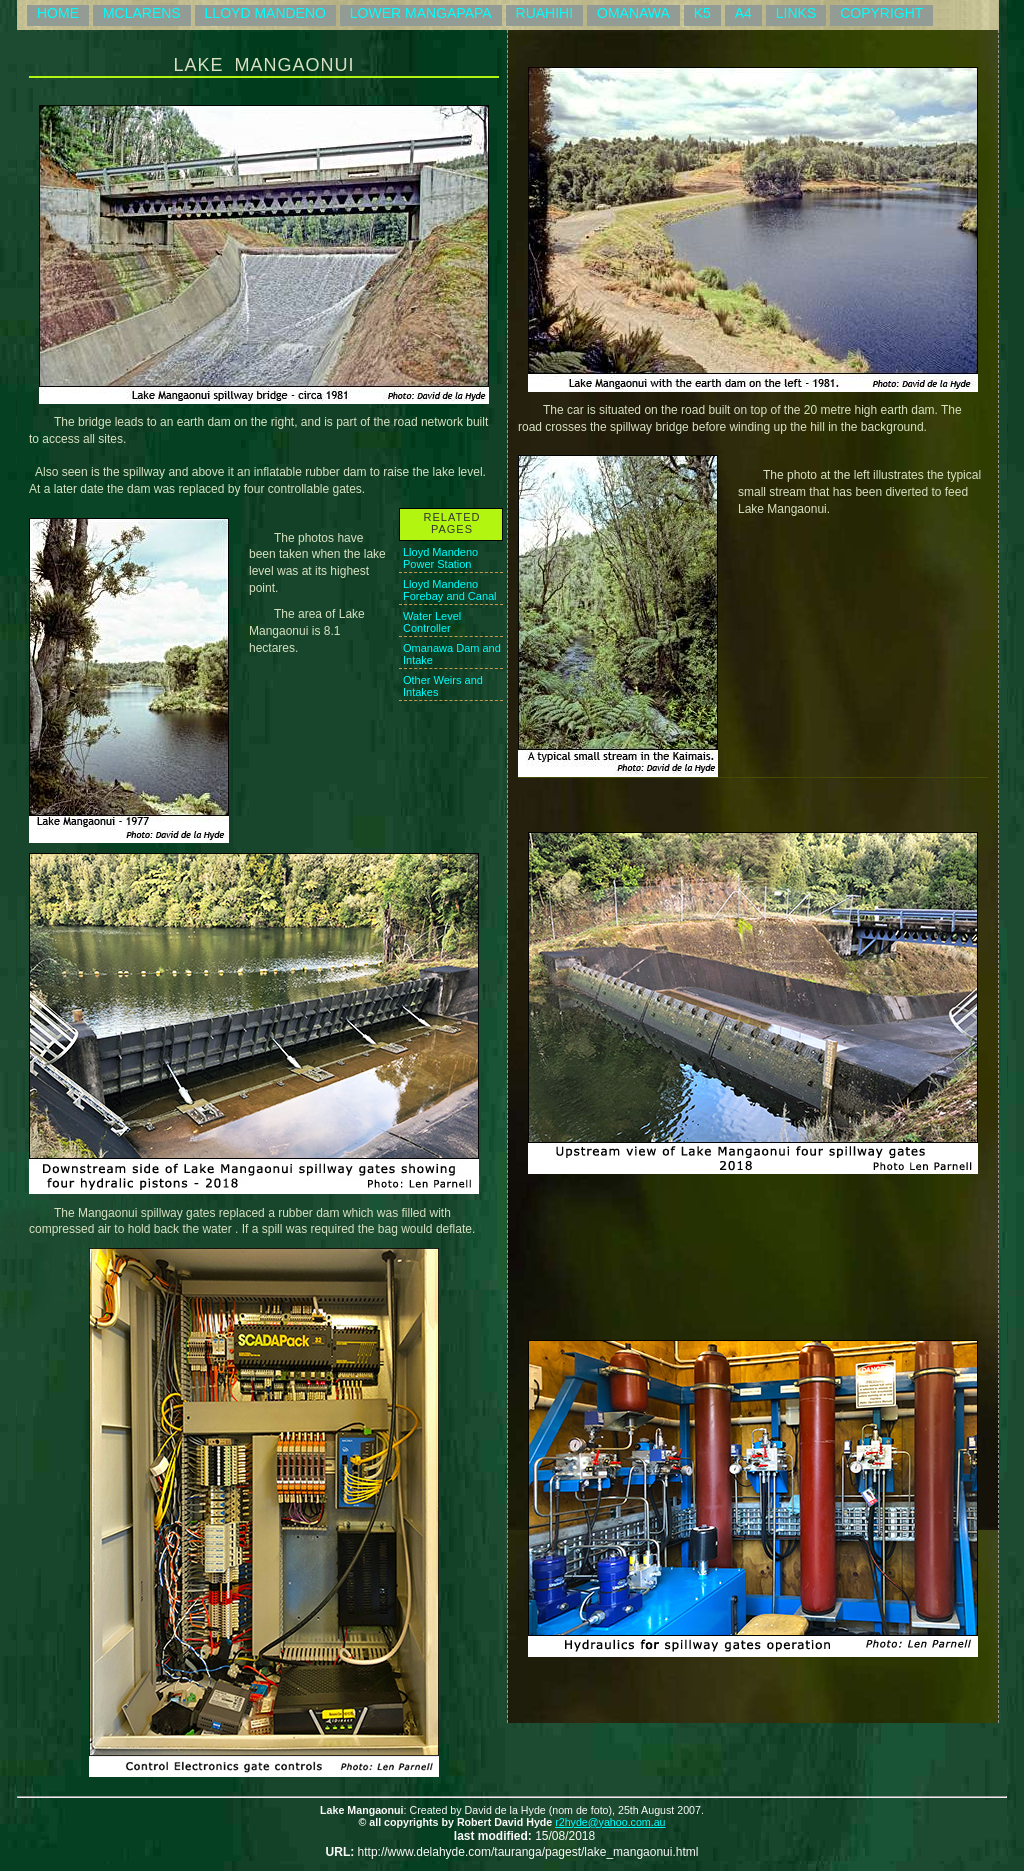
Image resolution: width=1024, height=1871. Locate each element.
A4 (743, 13)
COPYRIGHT (881, 13)
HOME (58, 13)
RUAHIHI (545, 13)
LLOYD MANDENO (265, 13)
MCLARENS (142, 13)
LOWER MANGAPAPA (421, 13)
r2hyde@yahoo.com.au (610, 1822)
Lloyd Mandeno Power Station (440, 558)
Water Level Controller (432, 622)
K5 (702, 13)
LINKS (796, 13)
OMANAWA (633, 13)
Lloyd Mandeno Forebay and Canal (450, 590)
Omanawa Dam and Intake (452, 654)
